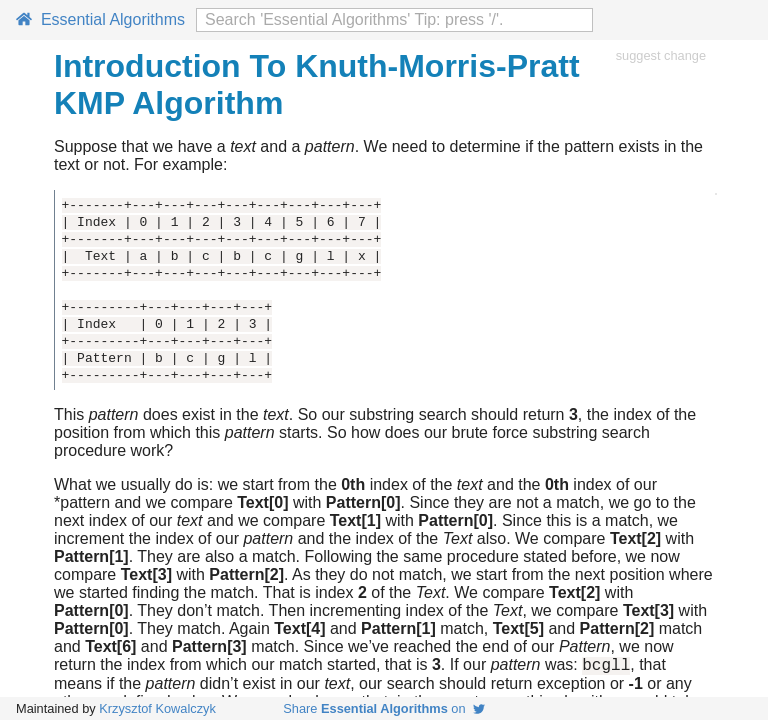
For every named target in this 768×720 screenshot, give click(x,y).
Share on (383, 708)
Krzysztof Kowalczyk (157, 708)
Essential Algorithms (100, 19)
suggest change (661, 55)
